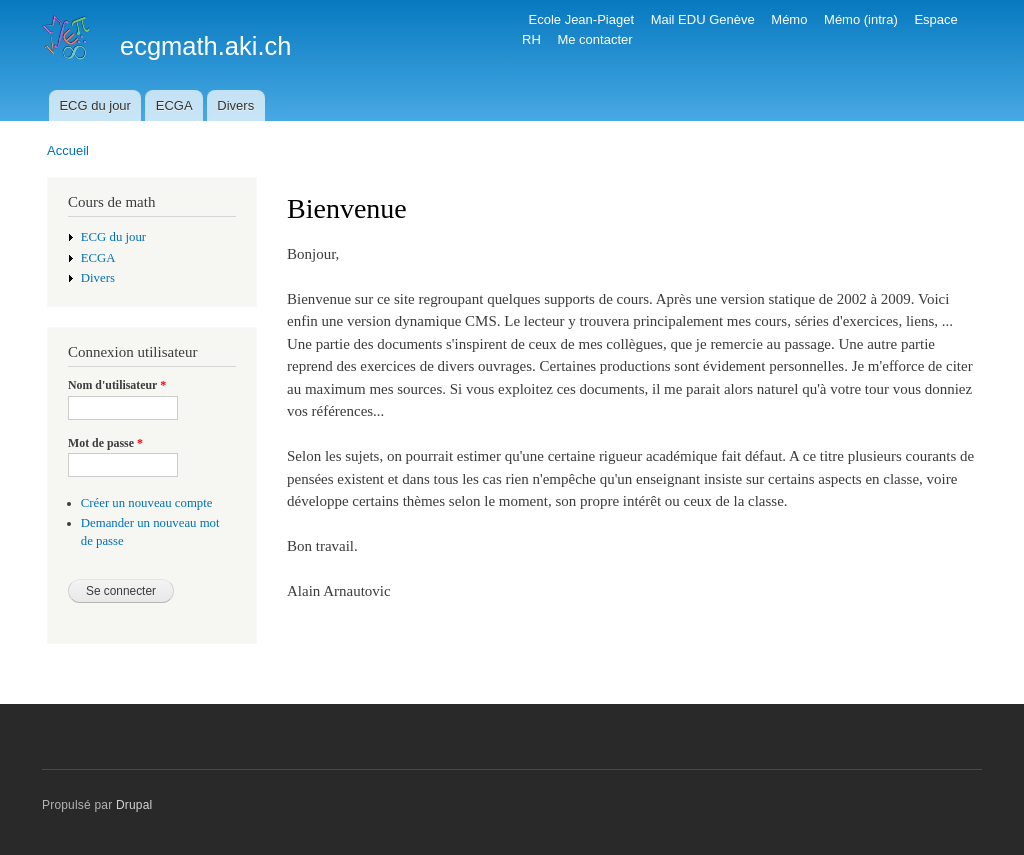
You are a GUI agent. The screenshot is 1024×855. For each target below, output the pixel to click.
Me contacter (594, 39)
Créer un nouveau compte (147, 503)
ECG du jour (95, 105)
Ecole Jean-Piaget (582, 19)
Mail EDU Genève (703, 19)
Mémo (789, 19)
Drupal (134, 805)
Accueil (68, 150)
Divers (235, 105)
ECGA (174, 105)
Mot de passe (105, 443)
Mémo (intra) (861, 19)
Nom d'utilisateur (117, 385)
